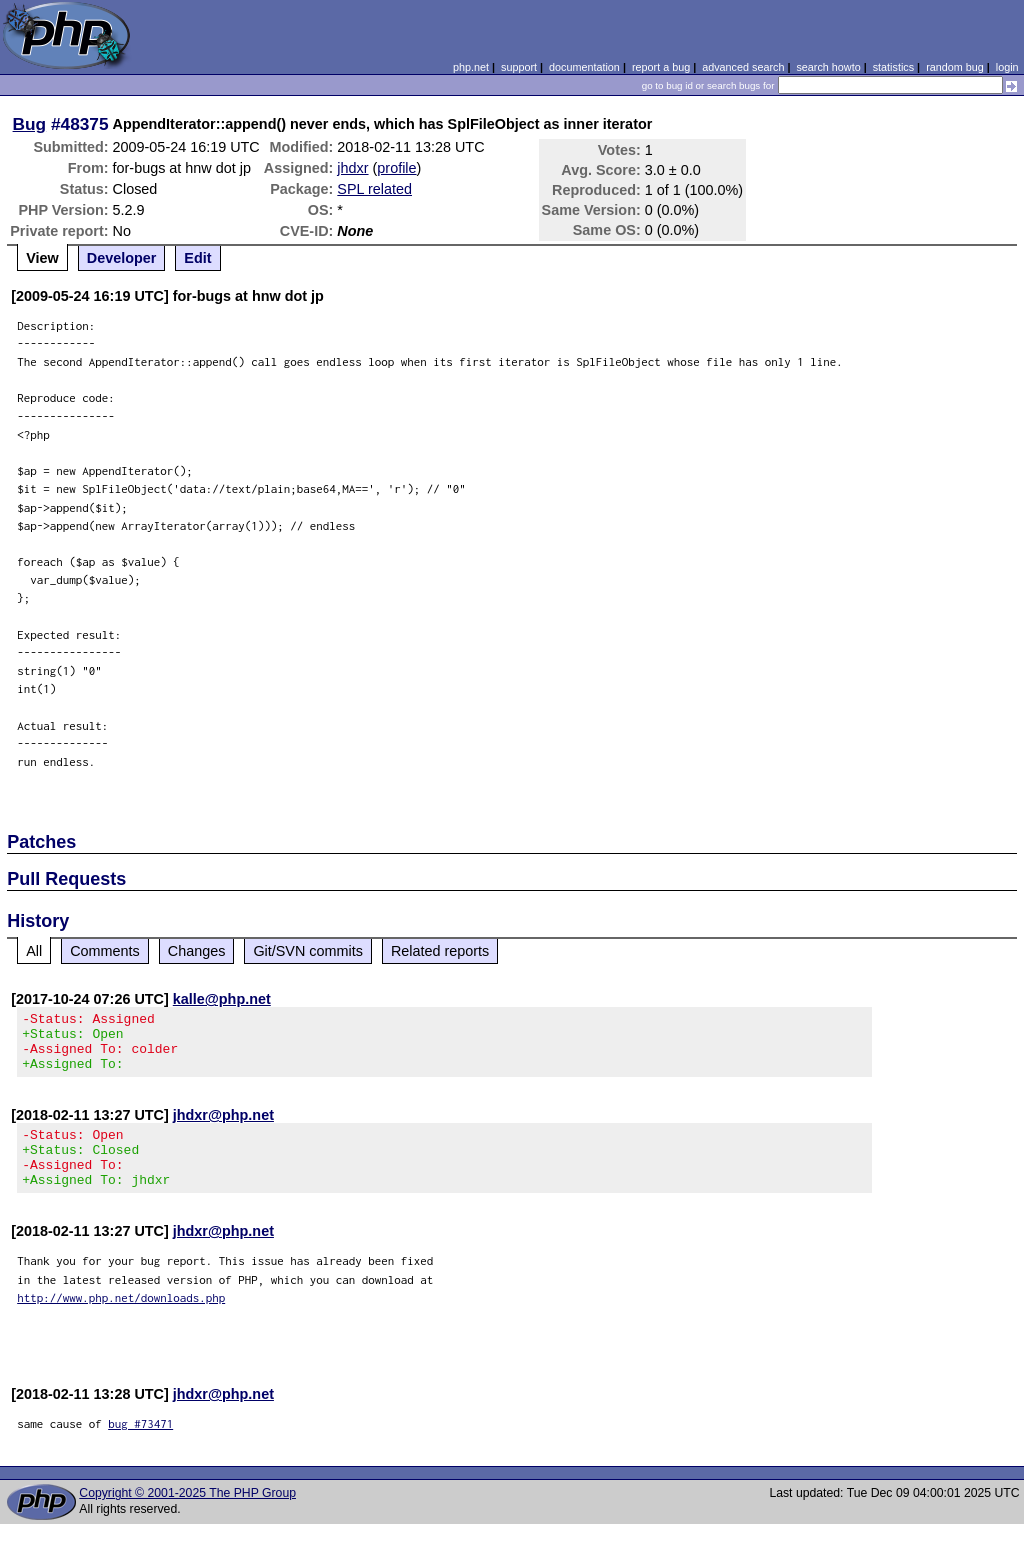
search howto (828, 67)
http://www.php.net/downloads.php (121, 1321)
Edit (197, 258)
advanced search (743, 67)
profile (396, 168)
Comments (105, 951)
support (519, 67)
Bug (30, 124)
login (1007, 67)
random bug (955, 67)
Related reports (440, 951)
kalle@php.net (222, 999)
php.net (471, 67)
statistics (893, 67)
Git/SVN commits (308, 951)
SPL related (374, 189)
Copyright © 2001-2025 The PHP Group (187, 1517)
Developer (122, 258)
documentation (584, 67)
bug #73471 (140, 1447)
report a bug (661, 67)
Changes (197, 951)
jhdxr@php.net (223, 1127)
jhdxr (352, 168)
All (34, 951)
